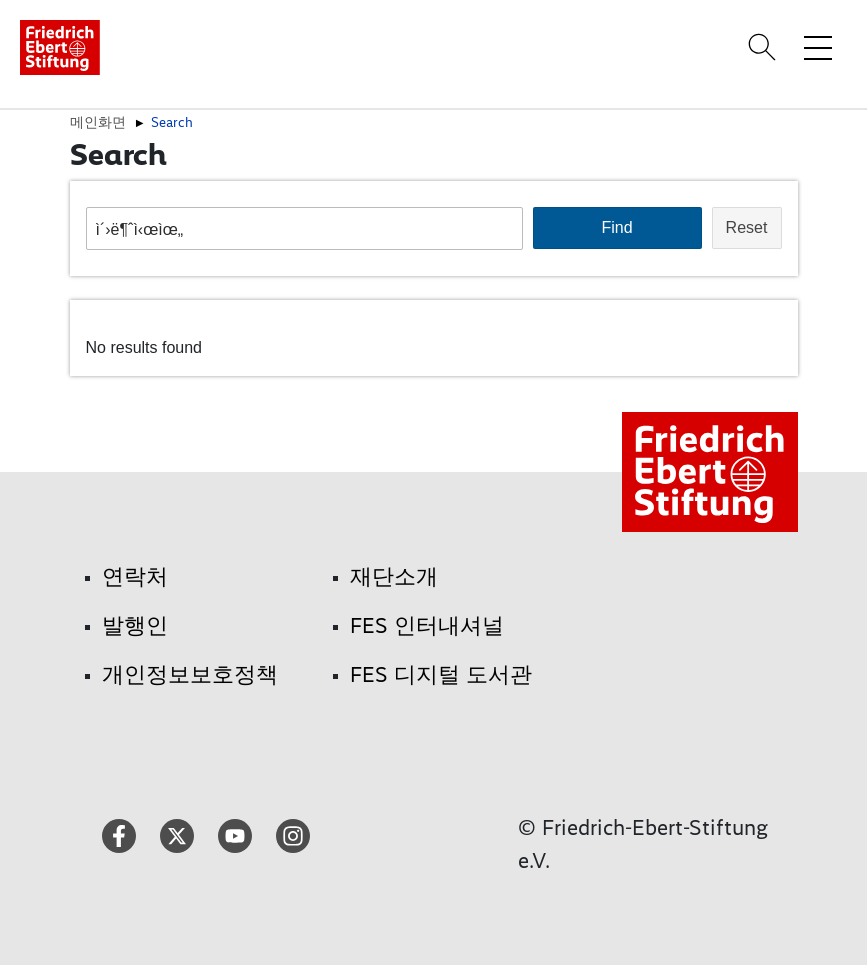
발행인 (135, 625)
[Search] (765, 47)
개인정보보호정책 (190, 674)
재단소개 (394, 576)
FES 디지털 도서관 (441, 674)
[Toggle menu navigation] (818, 47)
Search (172, 122)
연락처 (135, 576)
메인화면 (98, 122)
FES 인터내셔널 (427, 625)
